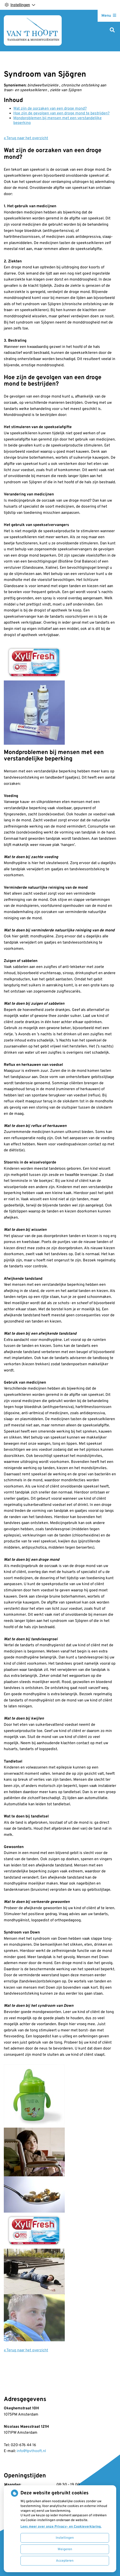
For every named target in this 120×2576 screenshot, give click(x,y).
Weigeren (65, 2549)
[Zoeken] (112, 30)
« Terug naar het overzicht (26, 138)
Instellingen (65, 2538)
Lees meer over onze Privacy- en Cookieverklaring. (60, 2527)
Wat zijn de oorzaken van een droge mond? (50, 108)
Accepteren (65, 2561)
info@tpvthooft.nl (31, 2451)
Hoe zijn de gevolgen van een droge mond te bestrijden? (61, 113)
